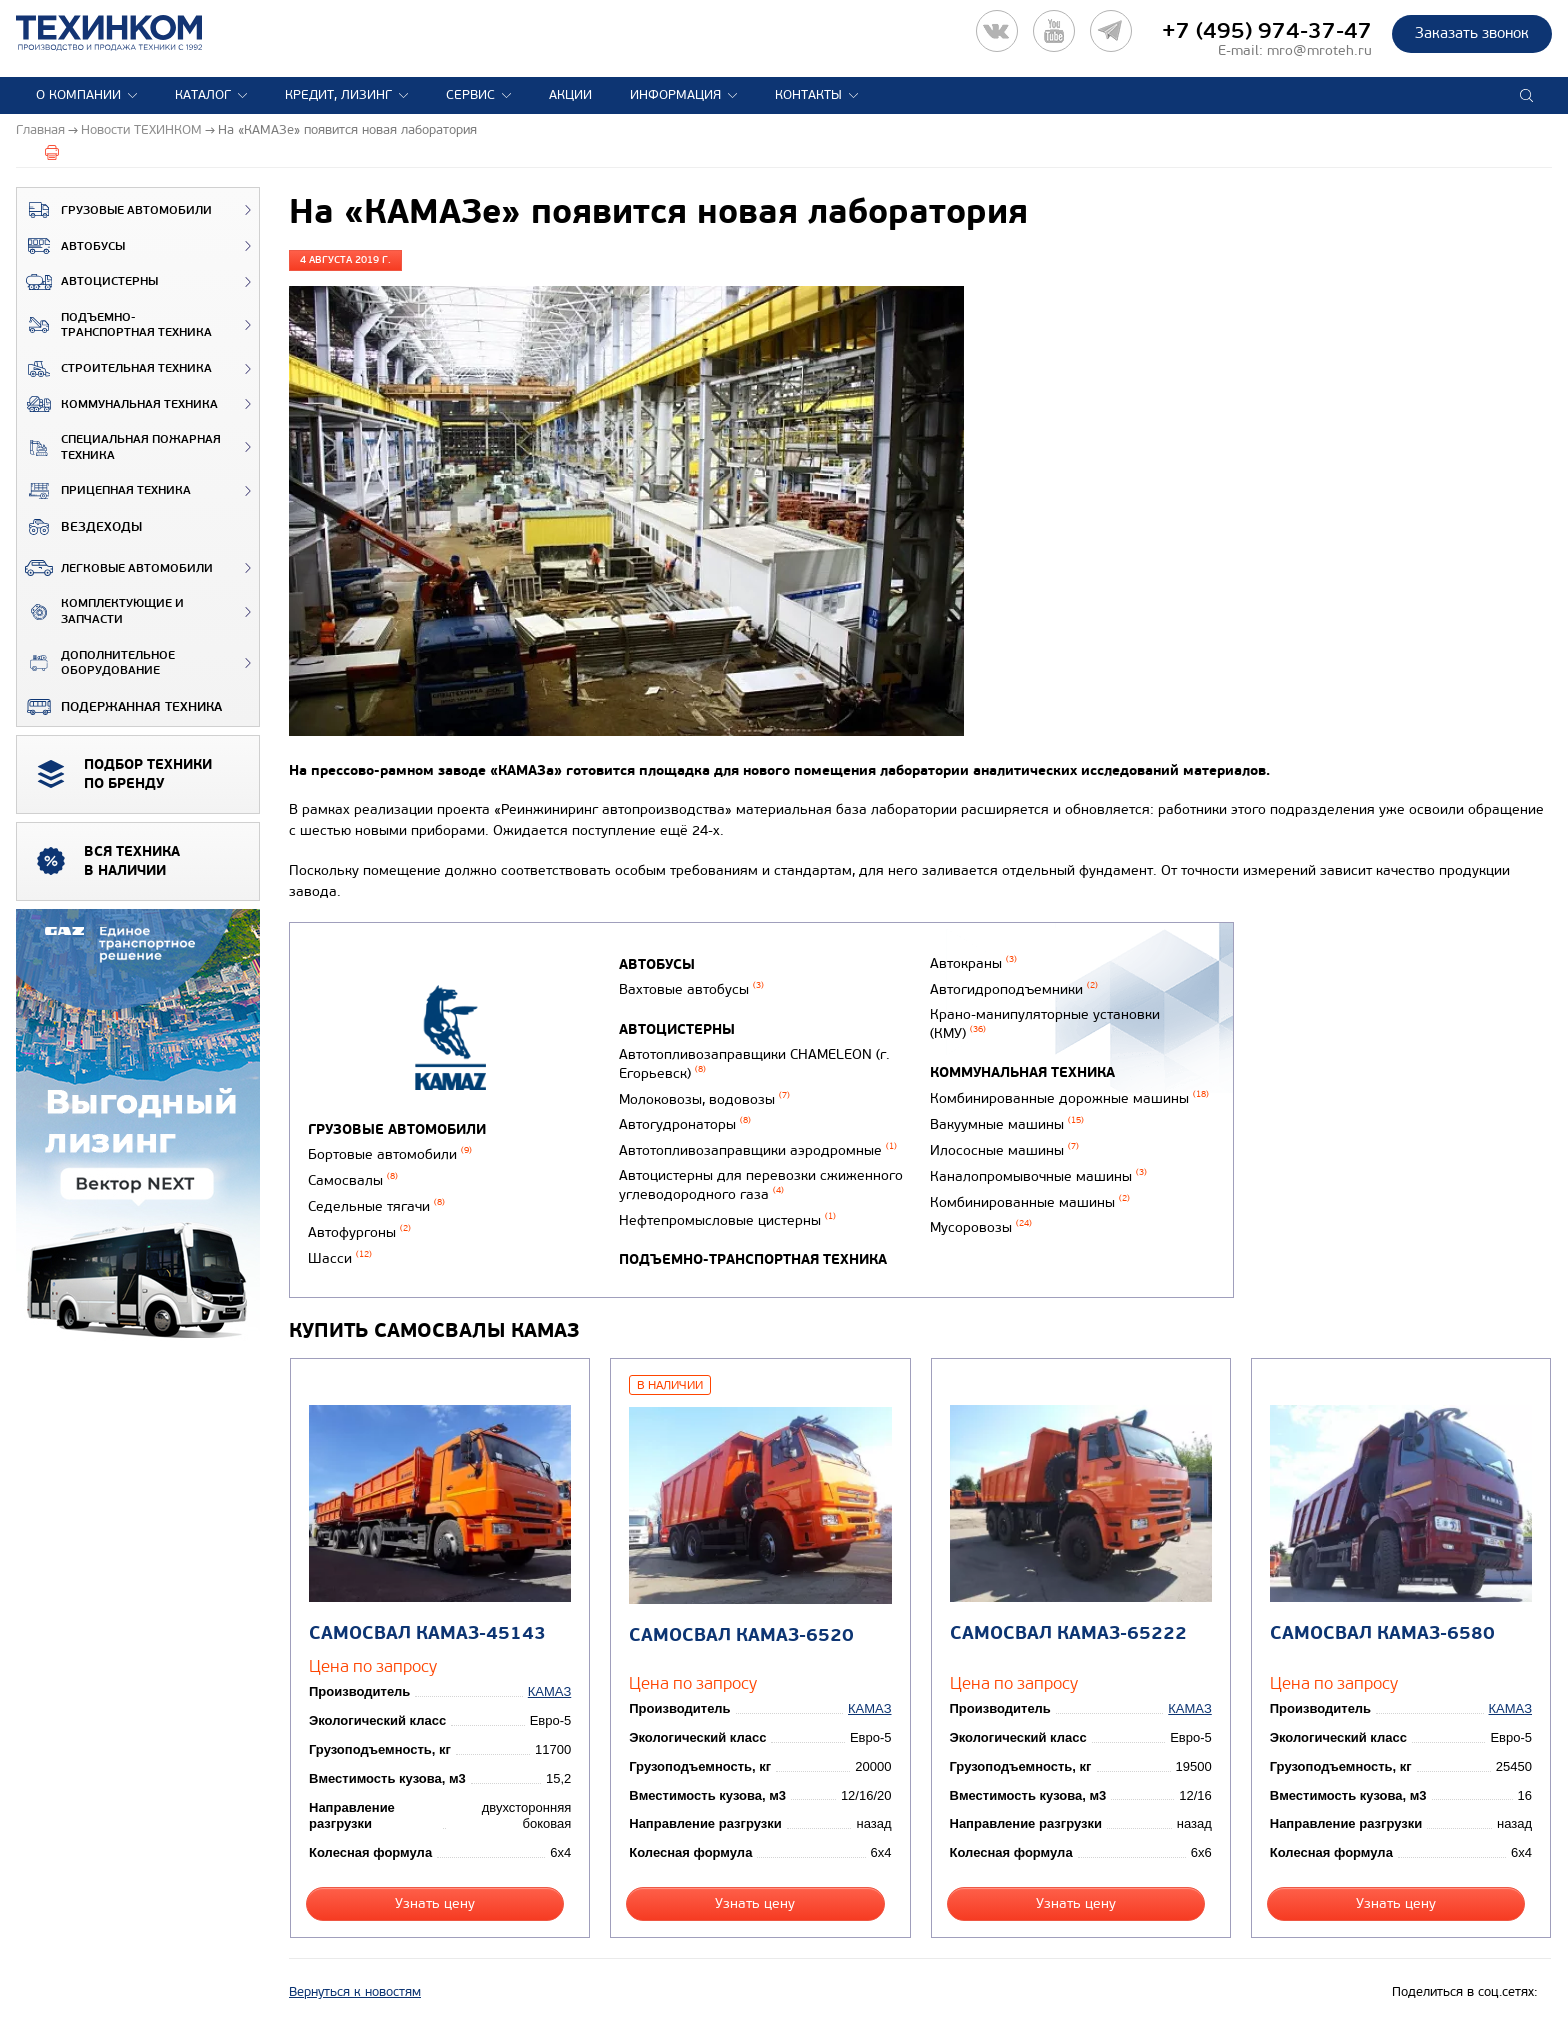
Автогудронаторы (685, 1124)
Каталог (203, 95)
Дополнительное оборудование (96, 663)
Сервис (470, 95)
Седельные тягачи (376, 1206)
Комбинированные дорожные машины (1069, 1098)
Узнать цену (435, 1903)
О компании (78, 95)
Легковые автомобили (115, 568)
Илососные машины (1004, 1150)
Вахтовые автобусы (691, 989)
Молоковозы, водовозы (704, 1099)
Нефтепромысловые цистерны (727, 1220)
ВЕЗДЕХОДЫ (79, 527)
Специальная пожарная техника (119, 447)
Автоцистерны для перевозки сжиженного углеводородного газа (761, 1185)
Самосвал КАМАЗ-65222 (1068, 1633)
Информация (675, 95)
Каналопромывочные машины (1038, 1176)
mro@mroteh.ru (1319, 50)
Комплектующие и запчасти (100, 611)
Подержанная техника (119, 707)
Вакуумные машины (1007, 1124)
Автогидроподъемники (1014, 989)
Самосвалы (353, 1180)
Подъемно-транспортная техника (114, 325)
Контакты (808, 95)
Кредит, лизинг (338, 95)
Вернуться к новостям (355, 1992)
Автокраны (973, 963)
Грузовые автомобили (114, 210)
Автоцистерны (87, 282)
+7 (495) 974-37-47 (1267, 31)
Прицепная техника (104, 491)
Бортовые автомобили (390, 1154)
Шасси (340, 1258)
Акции (570, 95)
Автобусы (71, 246)
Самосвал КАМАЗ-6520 (741, 1635)
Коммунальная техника (117, 404)
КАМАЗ (549, 1691)
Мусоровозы (981, 1227)
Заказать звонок (1472, 33)
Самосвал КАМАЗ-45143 (427, 1633)
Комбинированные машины (1030, 1202)
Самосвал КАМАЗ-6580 (1382, 1633)
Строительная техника (114, 369)
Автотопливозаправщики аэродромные (758, 1150)
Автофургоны (359, 1232)
